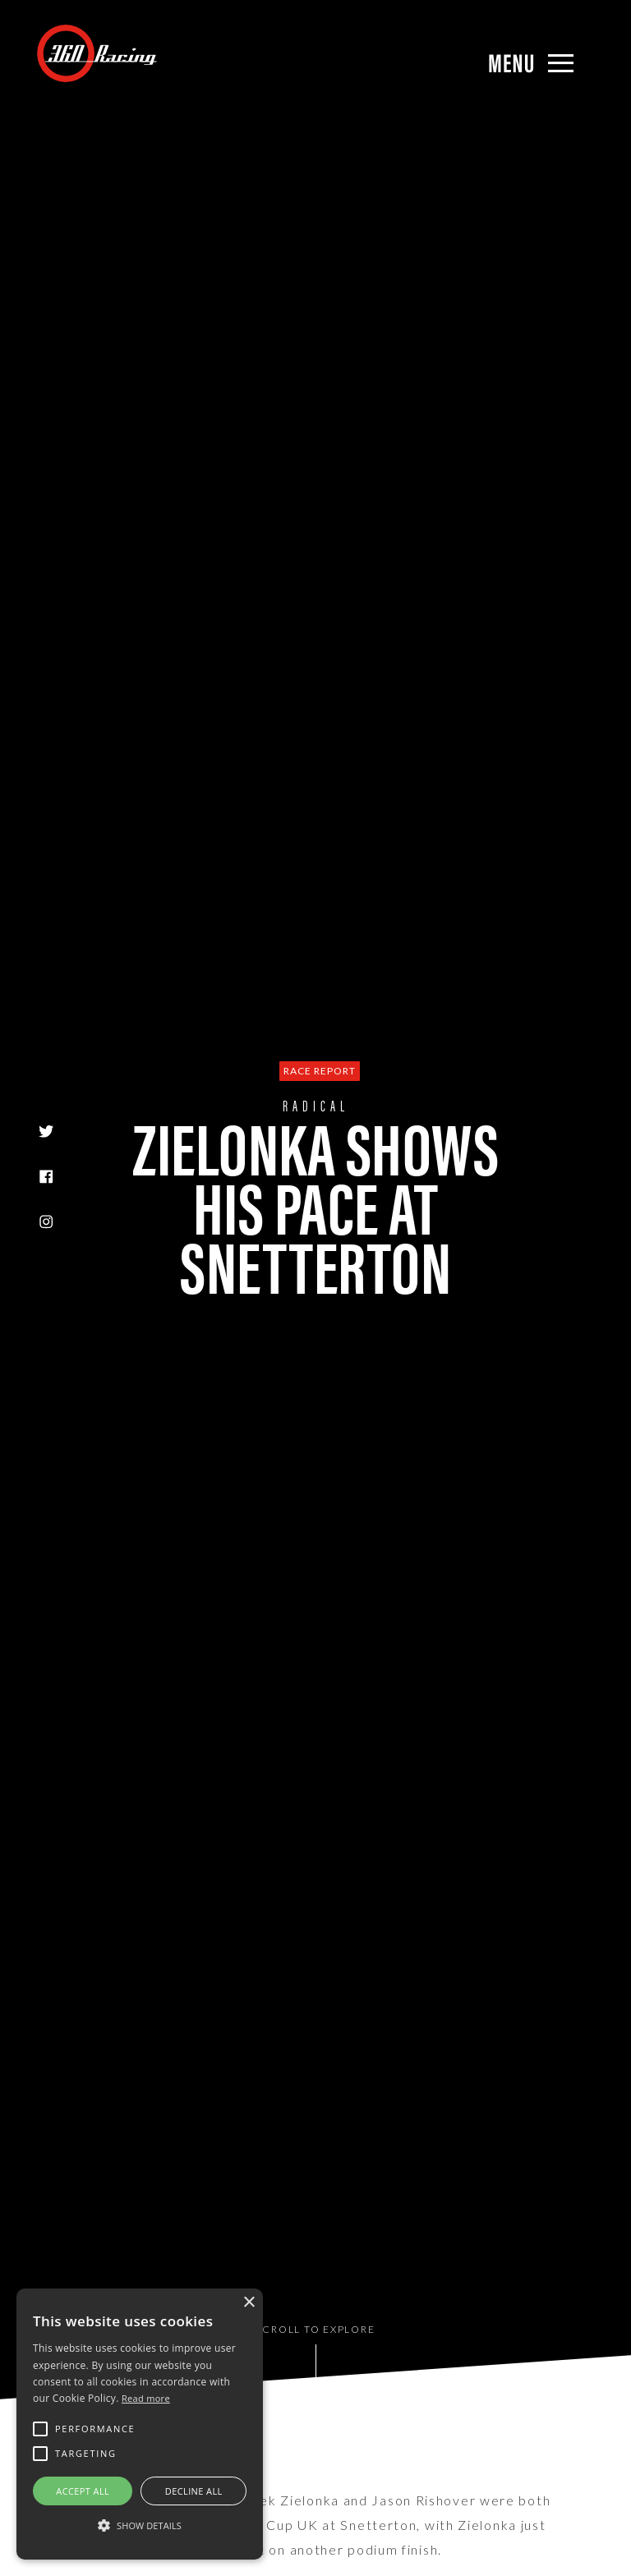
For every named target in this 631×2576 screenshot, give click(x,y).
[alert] (139, 2424)
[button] (139, 2526)
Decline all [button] (194, 2491)
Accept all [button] (82, 2491)
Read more (146, 2398)
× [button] (248, 2303)
